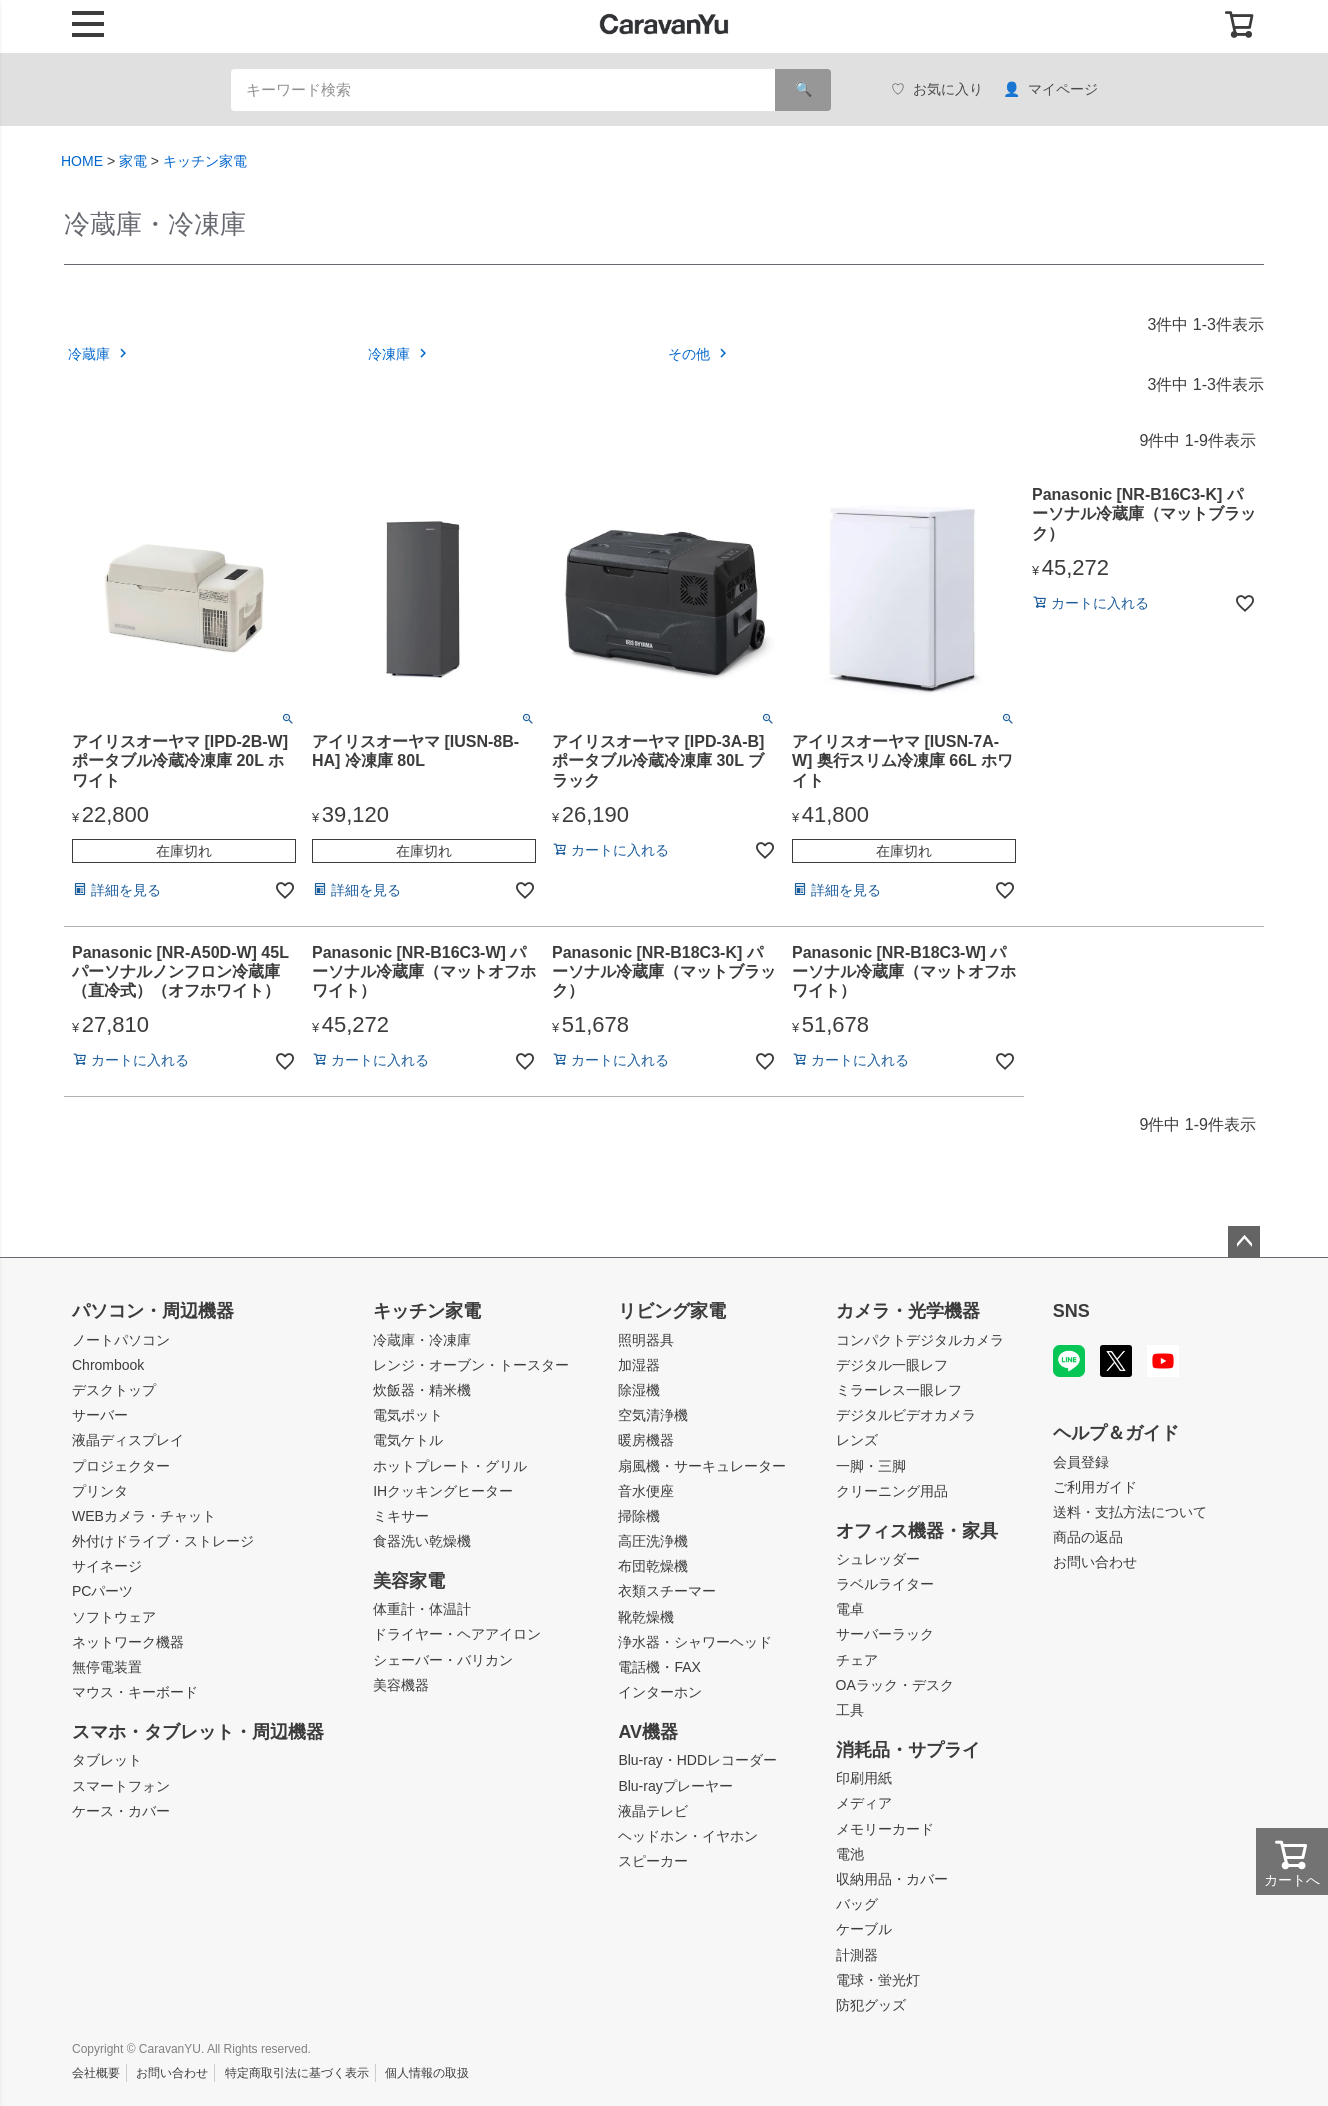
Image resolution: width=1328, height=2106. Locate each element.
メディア (864, 1803)
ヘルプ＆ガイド (1116, 1433)
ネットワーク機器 (128, 1642)
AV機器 (648, 1732)
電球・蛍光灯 (878, 1980)
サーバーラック (885, 1634)
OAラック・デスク (895, 1685)
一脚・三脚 (871, 1466)
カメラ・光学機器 (908, 1311)
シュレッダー (878, 1559)
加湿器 (639, 1365)
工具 (850, 1710)
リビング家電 (672, 1311)
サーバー (100, 1415)
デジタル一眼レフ (892, 1365)
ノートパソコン (121, 1340)
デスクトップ (114, 1390)
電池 (850, 1854)
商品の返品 (1088, 1537)
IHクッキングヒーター (443, 1491)
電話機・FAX (659, 1667)
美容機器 (401, 1685)
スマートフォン (121, 1786)
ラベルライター (885, 1584)
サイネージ (107, 1566)
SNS (1071, 1311)
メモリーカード (885, 1829)
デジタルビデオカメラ (906, 1415)
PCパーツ (102, 1591)
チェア (857, 1660)
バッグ (857, 1904)
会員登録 (1081, 1462)
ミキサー (401, 1516)
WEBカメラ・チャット (144, 1516)
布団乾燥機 (653, 1566)
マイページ (1050, 89)
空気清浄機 (653, 1415)
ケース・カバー (121, 1811)
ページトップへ (1244, 1242)
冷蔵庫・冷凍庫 (422, 1340)
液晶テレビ (653, 1811)
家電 (133, 161)
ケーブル (864, 1929)
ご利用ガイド (1095, 1487)
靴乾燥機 (646, 1617)
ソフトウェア (114, 1617)
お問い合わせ (1095, 1562)
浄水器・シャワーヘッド (695, 1642)
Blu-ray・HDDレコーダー (697, 1760)
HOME (82, 161)
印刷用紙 (864, 1778)
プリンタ (100, 1491)
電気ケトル (408, 1440)
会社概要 (96, 2073)
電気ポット (408, 1415)
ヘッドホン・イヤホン (688, 1836)
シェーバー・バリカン (443, 1660)
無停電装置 (107, 1667)
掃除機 (639, 1516)
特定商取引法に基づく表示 (297, 2073)
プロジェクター (121, 1466)
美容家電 (409, 1581)
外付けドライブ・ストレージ (163, 1541)
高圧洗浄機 (653, 1541)
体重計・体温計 (422, 1609)
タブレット (107, 1760)
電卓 (850, 1609)
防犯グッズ (871, 2005)
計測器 (857, 1955)
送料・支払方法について (1130, 1512)
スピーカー (653, 1861)
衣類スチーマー (667, 1591)
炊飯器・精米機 (422, 1390)
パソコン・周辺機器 (153, 1311)
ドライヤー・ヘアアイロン (457, 1634)
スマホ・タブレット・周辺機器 (198, 1732)
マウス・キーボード (135, 1692)
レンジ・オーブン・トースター (471, 1365)
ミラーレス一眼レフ (899, 1390)
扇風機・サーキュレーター (702, 1466)
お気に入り (937, 89)
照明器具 (646, 1340)
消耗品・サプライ (908, 1750)
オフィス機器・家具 (917, 1531)
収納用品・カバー (892, 1879)
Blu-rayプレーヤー (675, 1786)
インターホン (660, 1692)
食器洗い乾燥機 (422, 1541)
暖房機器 (646, 1440)
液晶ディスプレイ (128, 1440)
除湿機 (639, 1390)
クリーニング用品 (892, 1491)
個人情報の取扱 (427, 2073)
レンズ (857, 1440)
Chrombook (108, 1365)
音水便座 (646, 1491)
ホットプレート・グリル (450, 1466)
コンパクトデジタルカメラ (920, 1340)
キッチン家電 (205, 161)
